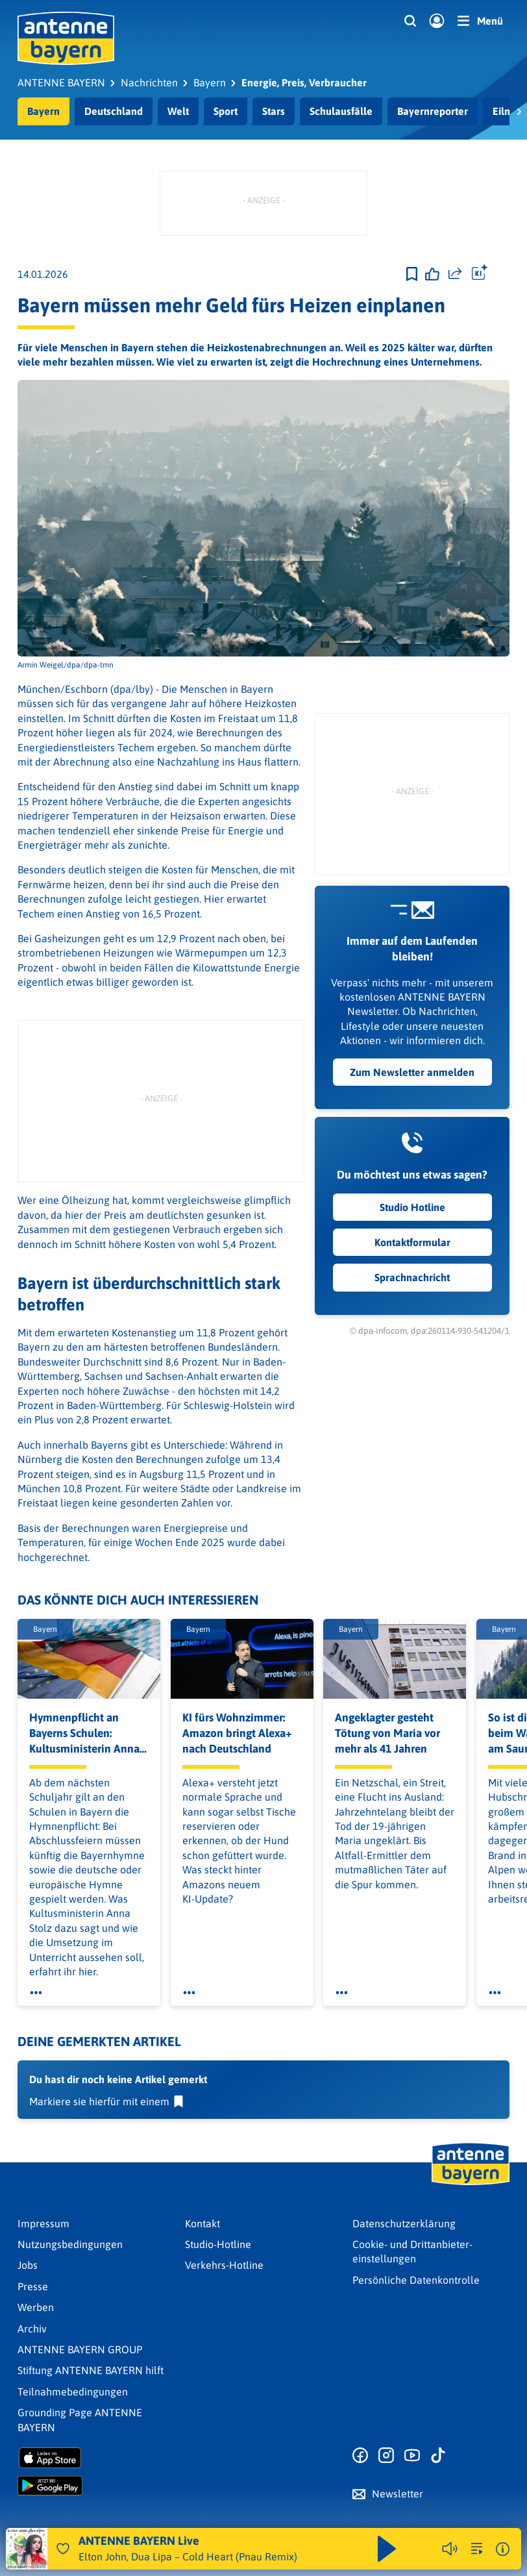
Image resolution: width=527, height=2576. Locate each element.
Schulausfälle (341, 111)
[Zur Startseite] (470, 2183)
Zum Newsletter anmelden (412, 1072)
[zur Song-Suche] (477, 2549)
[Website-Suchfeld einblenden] (410, 21)
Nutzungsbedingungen (70, 2244)
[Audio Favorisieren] (63, 2549)
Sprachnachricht (412, 1277)
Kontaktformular (412, 1242)
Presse (33, 2286)
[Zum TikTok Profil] (438, 2456)
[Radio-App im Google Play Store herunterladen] (96, 2485)
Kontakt (202, 2223)
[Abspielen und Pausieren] (387, 2548)
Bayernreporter (432, 111)
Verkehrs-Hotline (224, 2265)
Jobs (28, 2265)
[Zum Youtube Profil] (412, 2456)
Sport (226, 111)
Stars (273, 111)
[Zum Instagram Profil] (386, 2456)
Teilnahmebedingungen (73, 2391)
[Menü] (480, 21)
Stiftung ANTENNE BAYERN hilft (91, 2370)
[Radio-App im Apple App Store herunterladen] (96, 2457)
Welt (178, 111)
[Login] (437, 21)
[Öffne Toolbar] (480, 274)
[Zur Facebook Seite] (360, 2456)
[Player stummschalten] (450, 2548)
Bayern (43, 111)
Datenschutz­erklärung (404, 2223)
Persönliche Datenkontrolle (416, 2280)
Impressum (43, 2223)
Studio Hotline (412, 1207)
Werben (36, 2307)
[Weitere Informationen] (502, 2549)
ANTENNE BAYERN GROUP (80, 2349)
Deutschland (113, 111)
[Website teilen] (455, 274)
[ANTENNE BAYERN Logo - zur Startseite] (66, 38)
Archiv (32, 2328)
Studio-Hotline (218, 2244)
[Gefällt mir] (432, 274)
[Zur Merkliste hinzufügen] (411, 274)
